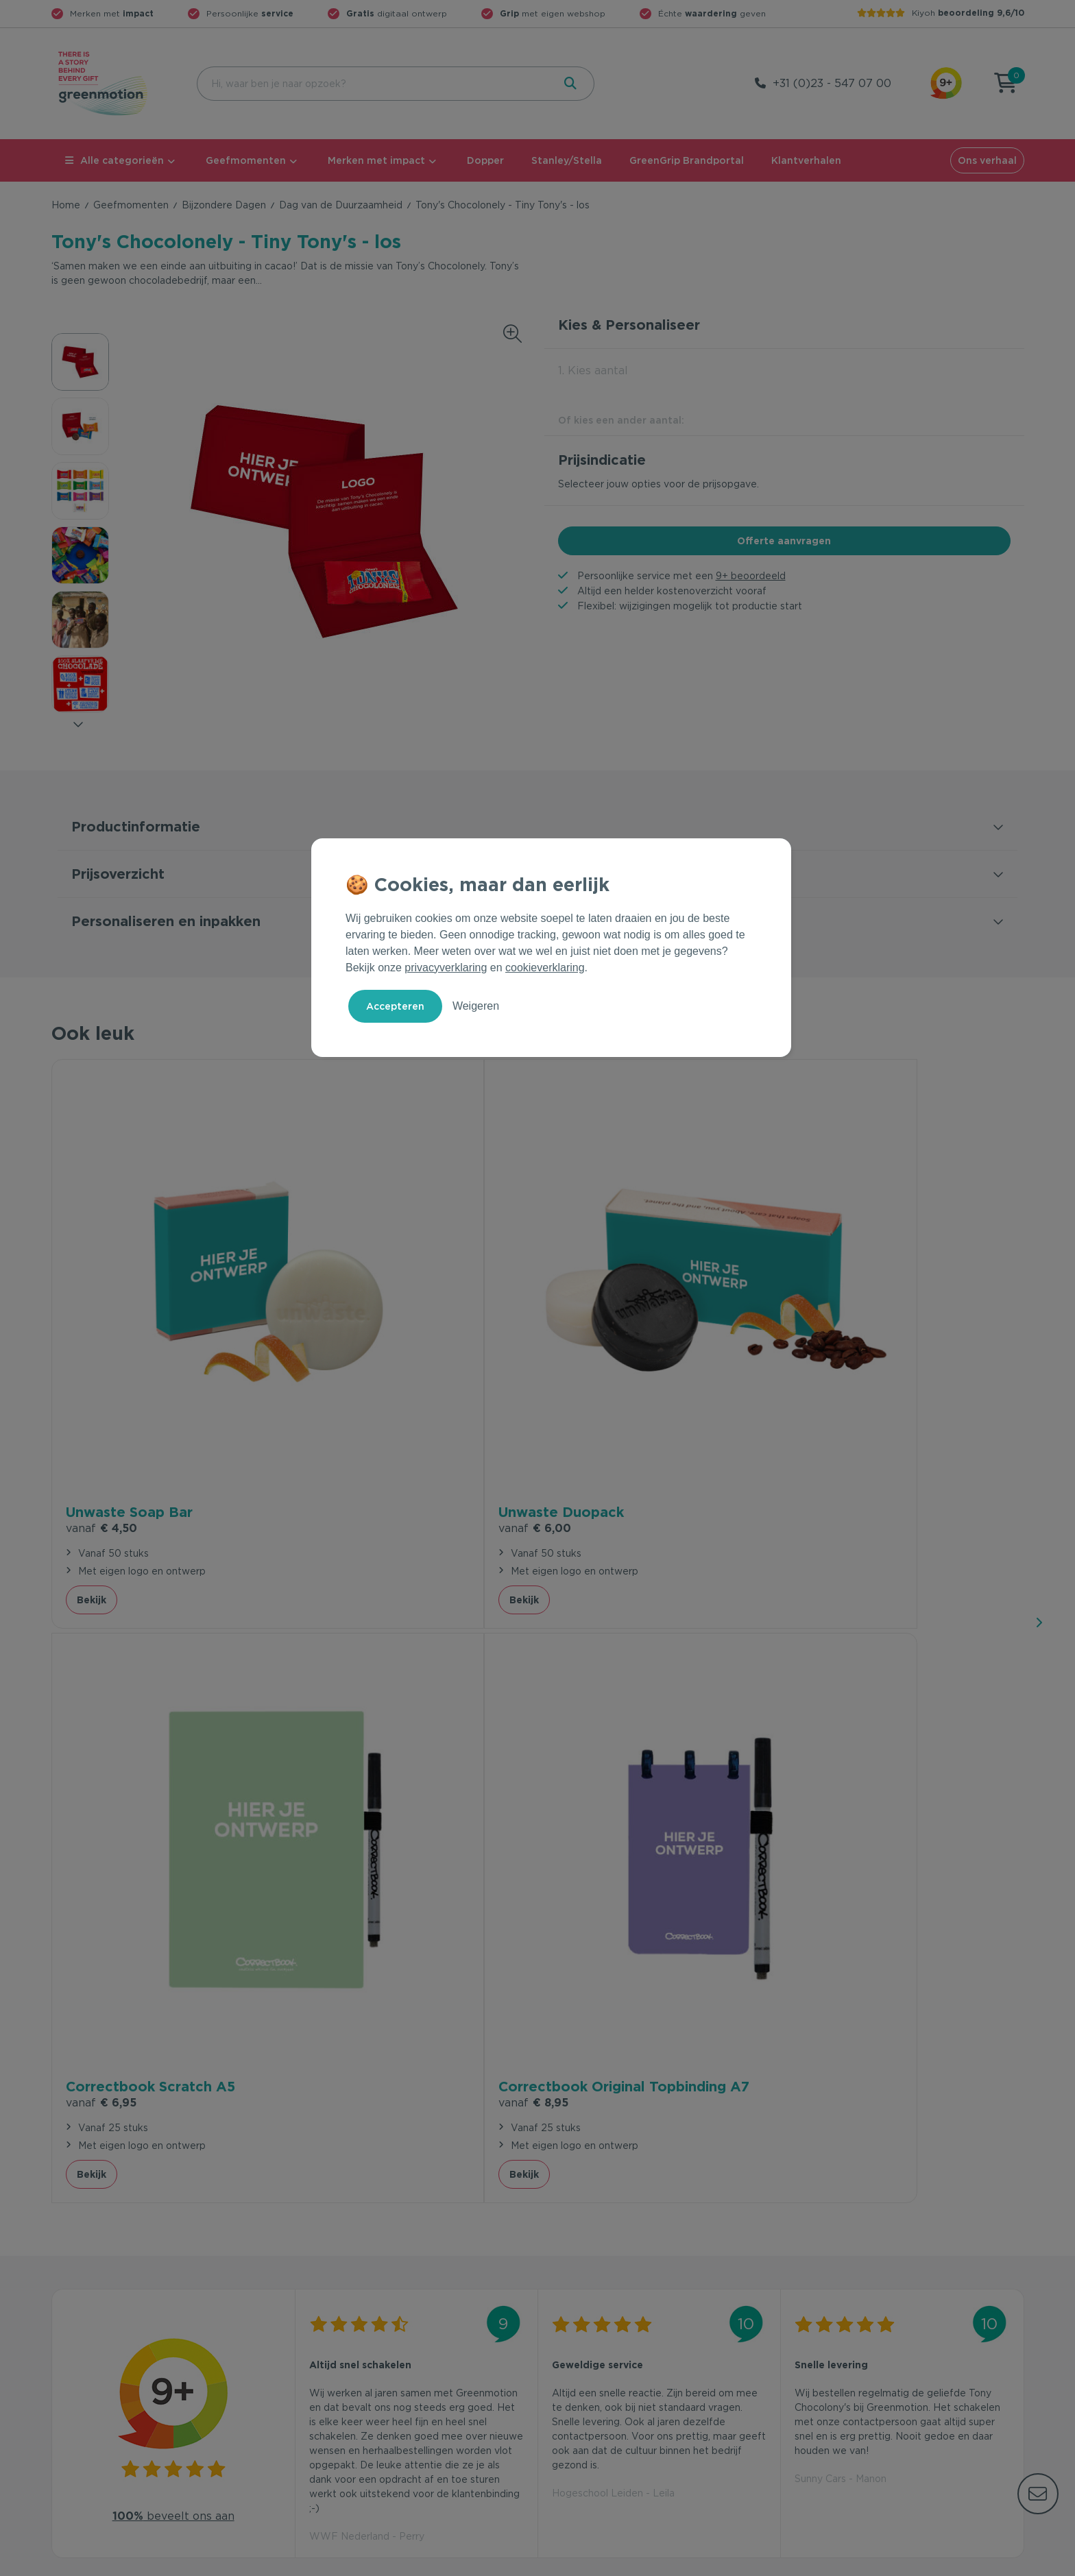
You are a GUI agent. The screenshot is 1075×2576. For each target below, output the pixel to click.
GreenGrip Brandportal (686, 160)
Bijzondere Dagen (224, 204)
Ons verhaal (987, 160)
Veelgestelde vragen (347, 2344)
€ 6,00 (345, 1338)
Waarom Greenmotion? (845, 2344)
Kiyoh (968, 13)
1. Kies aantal (593, 370)
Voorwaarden (803, 2562)
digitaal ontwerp (396, 13)
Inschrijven (889, 2179)
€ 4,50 (101, 1338)
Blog (801, 2388)
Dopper (485, 160)
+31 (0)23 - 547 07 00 (832, 83)
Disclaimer (1000, 2562)
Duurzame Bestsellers (595, 2366)
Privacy (877, 2562)
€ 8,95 (830, 1357)
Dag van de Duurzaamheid (340, 204)
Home (65, 204)
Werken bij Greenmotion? (850, 2366)
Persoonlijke (249, 13)
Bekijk (91, 1429)
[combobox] (374, 83)
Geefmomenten (246, 160)
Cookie (935, 2562)
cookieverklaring (545, 967)
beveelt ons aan (173, 1767)
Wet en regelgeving (344, 2366)
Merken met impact (376, 160)
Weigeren (475, 1006)
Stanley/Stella (566, 160)
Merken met (112, 13)
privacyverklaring (445, 967)
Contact (316, 2322)
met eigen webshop (552, 13)
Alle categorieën (114, 160)
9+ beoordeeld (751, 575)
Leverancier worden (591, 2388)
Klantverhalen (806, 160)
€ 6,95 (587, 1338)
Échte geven (712, 13)
